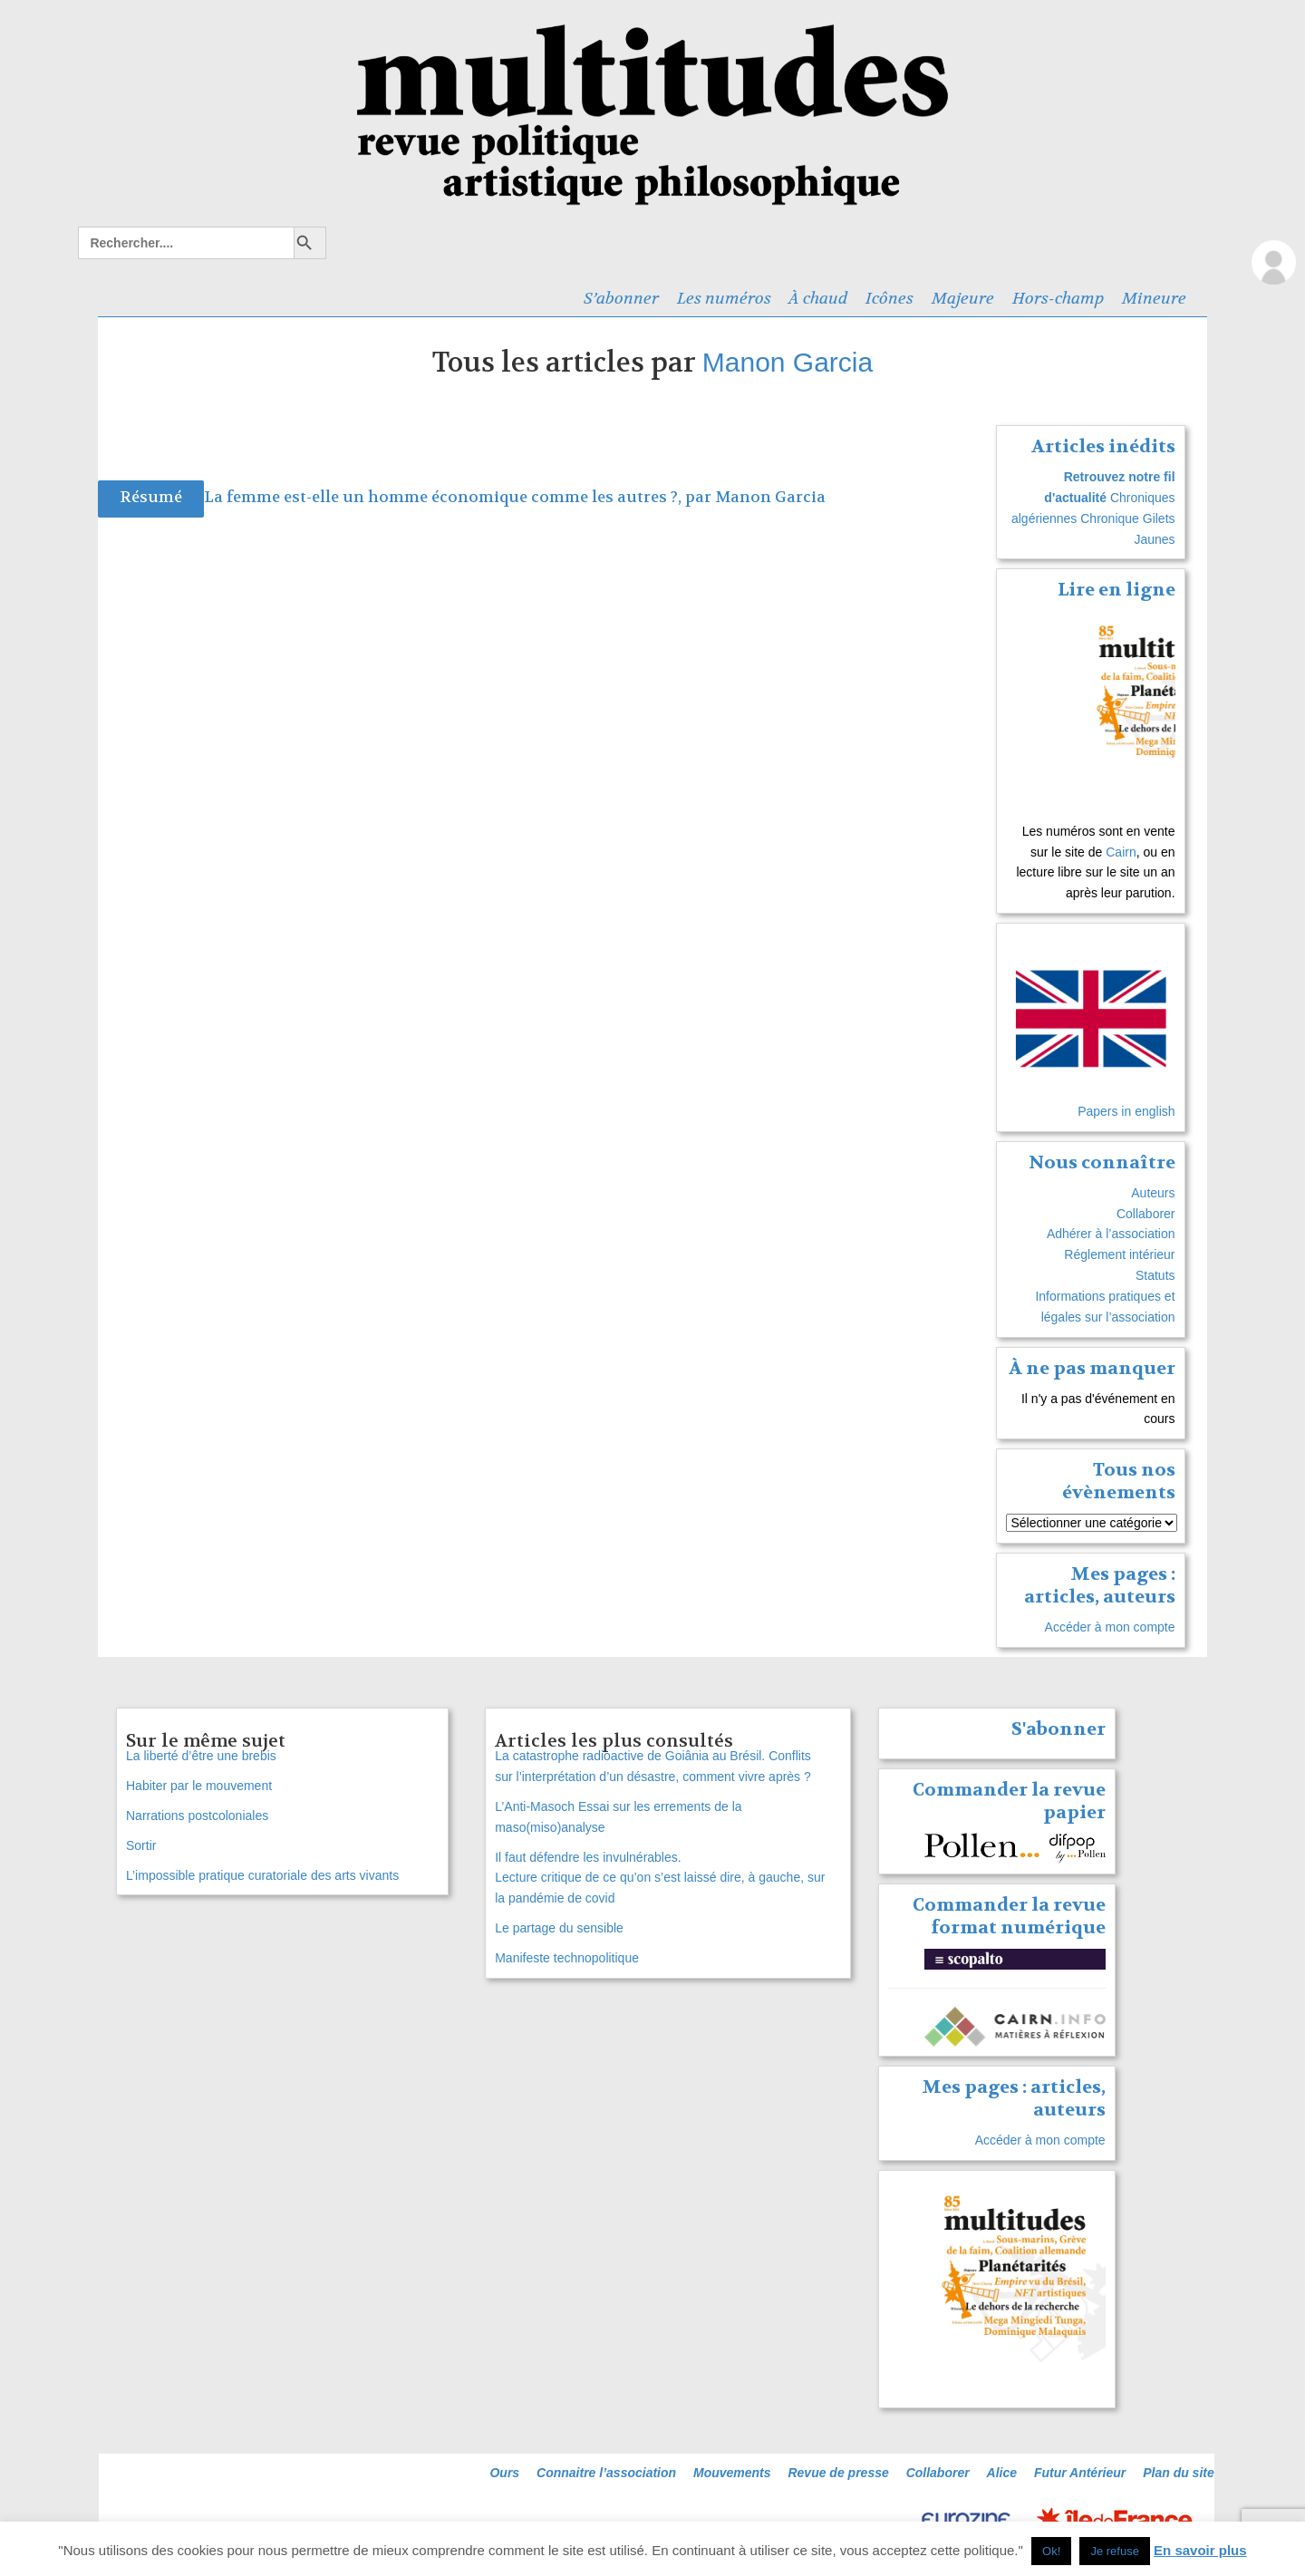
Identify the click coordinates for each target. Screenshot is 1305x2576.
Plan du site (1178, 2472)
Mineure (1154, 298)
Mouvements (732, 2472)
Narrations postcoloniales (197, 1815)
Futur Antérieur (1080, 2472)
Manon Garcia (787, 362)
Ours (504, 2472)
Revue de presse (838, 2472)
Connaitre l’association (606, 2472)
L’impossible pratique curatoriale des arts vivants (262, 1875)
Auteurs (1152, 1193)
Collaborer (1145, 1213)
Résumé (151, 497)
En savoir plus (1200, 2550)
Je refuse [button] (1114, 2551)
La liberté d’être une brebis (201, 1755)
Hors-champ (1058, 298)
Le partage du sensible (559, 1928)
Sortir (141, 1845)
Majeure (963, 298)
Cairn (1121, 852)
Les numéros (724, 298)
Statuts (1155, 1275)
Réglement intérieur (1119, 1254)
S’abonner (621, 298)
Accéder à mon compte (1110, 1627)
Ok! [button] (1051, 2551)
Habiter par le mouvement (199, 1785)
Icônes (889, 298)
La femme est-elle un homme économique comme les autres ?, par (459, 497)
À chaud (817, 298)
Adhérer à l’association (1111, 1233)
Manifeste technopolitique (567, 1958)
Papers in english (1126, 1111)
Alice (1002, 2472)
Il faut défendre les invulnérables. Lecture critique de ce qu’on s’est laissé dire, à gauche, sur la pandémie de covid (660, 1878)
